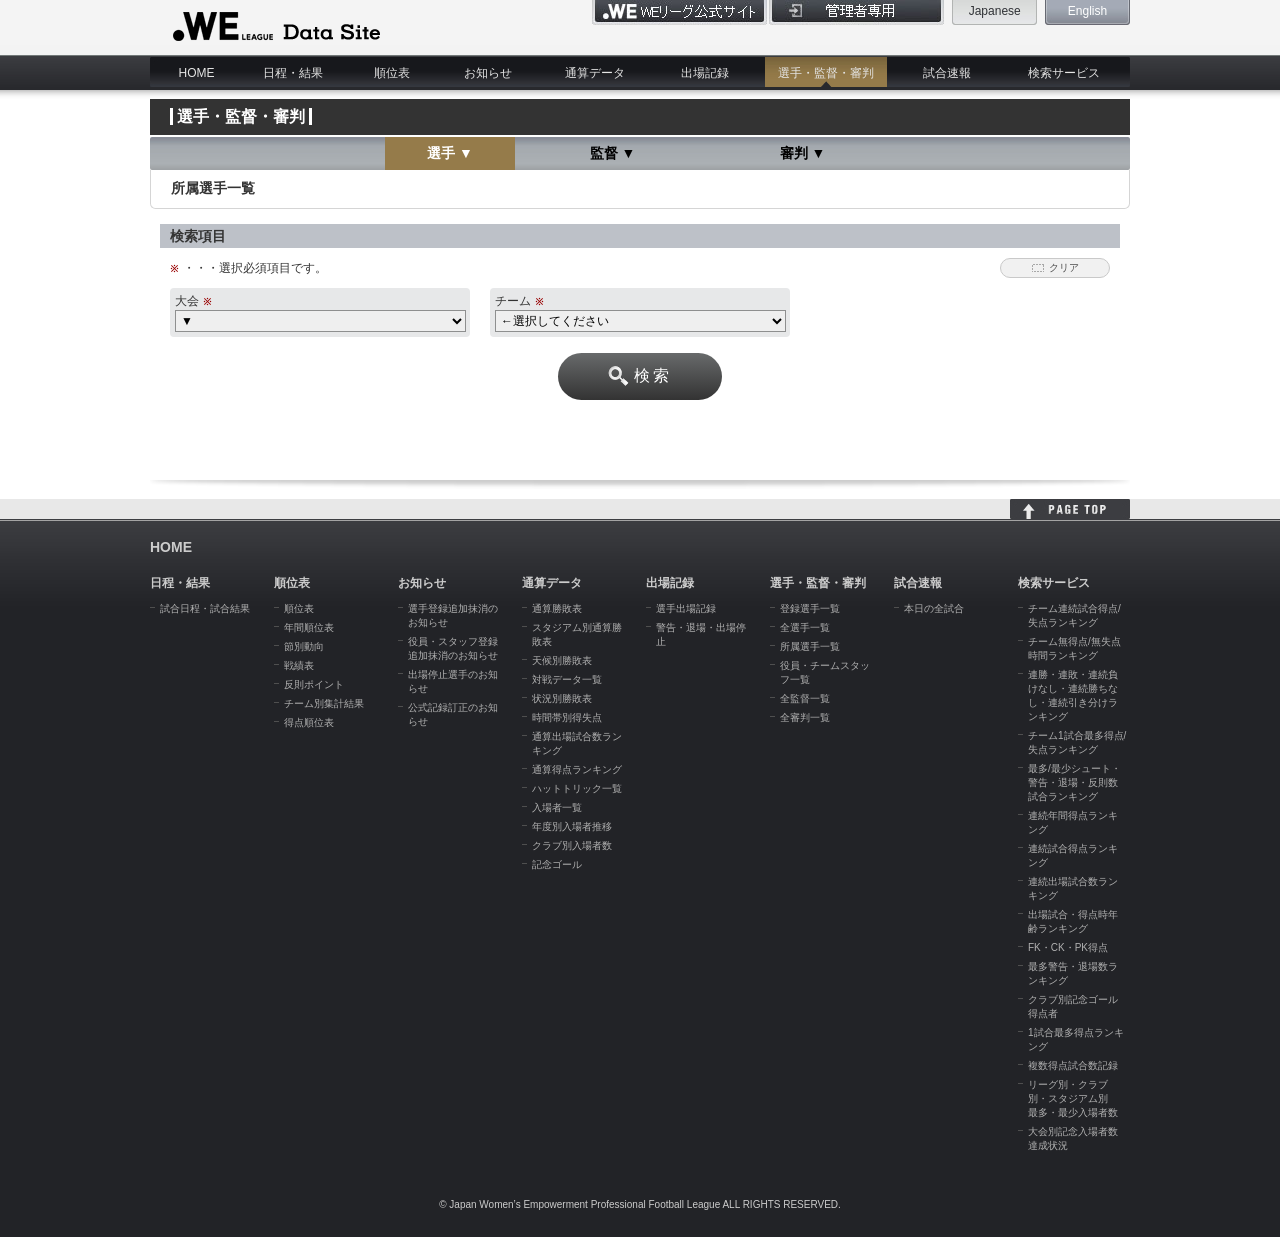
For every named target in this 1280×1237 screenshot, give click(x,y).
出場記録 (705, 73)
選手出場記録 (686, 608)
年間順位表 (309, 627)
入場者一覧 (557, 807)
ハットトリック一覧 (577, 788)
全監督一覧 (805, 698)
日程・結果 (293, 73)
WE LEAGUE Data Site (274, 27)
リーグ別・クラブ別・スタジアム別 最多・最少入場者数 (1073, 1098)
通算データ (595, 73)
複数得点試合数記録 (1073, 1065)
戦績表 (299, 665)
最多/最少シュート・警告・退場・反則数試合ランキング (1074, 782)
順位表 (392, 73)
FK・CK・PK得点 (1068, 947)
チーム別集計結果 (324, 703)
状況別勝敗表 (562, 698)
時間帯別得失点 (567, 717)
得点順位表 (309, 722)
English (1087, 11)
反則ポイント (314, 684)
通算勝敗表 (557, 608)
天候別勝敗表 (562, 660)
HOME (197, 73)
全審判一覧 (805, 717)
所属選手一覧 (810, 646)
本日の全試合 (934, 608)
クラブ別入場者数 (572, 845)
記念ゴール (557, 864)
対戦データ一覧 (567, 679)
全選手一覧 (805, 627)
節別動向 (304, 646)
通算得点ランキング (577, 769)
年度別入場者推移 (572, 826)
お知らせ (488, 73)
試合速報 (947, 73)
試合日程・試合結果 (205, 608)
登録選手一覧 (810, 608)
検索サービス (1064, 73)
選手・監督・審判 (826, 73)
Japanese (995, 11)
